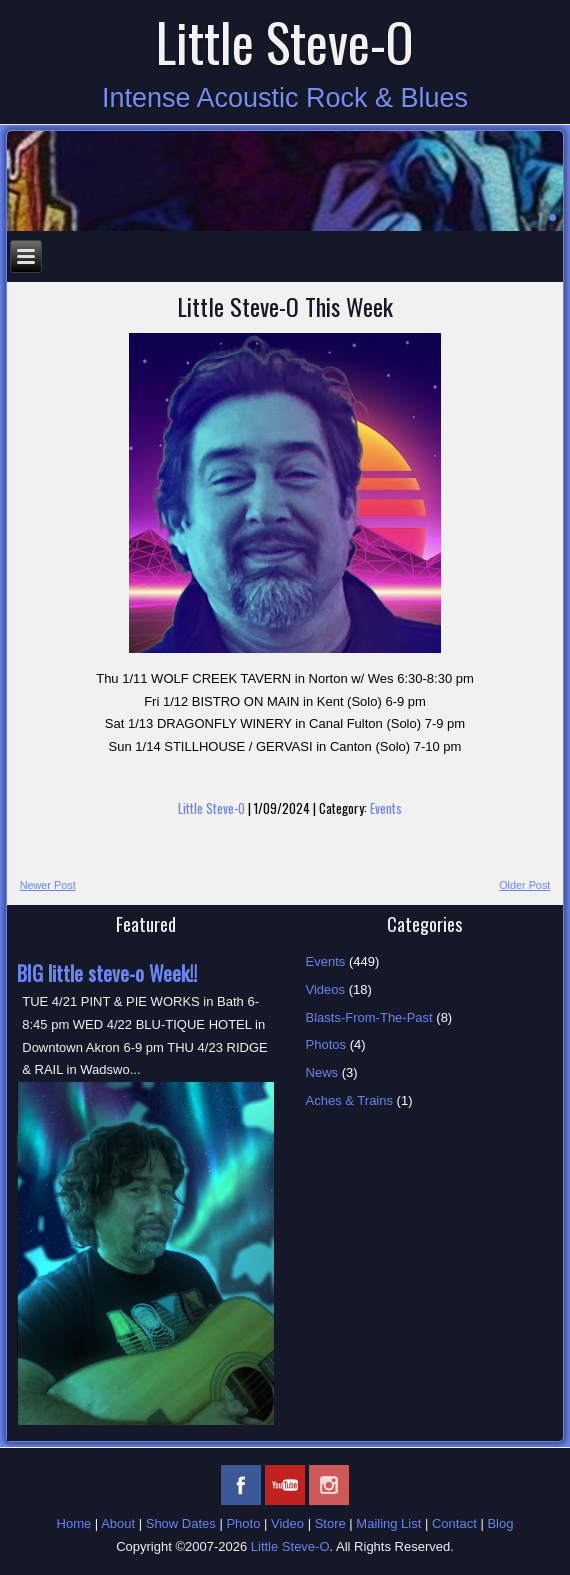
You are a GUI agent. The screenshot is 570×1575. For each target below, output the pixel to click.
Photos (326, 1044)
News (322, 1072)
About (118, 1523)
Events (386, 808)
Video (287, 1523)
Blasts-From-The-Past (369, 1017)
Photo (243, 1523)
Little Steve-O (285, 41)
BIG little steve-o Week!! (107, 973)
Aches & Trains (349, 1100)
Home (74, 1523)
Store (330, 1523)
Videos (326, 989)
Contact (454, 1523)
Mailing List (388, 1523)
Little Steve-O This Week (285, 306)
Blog (500, 1523)
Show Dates (181, 1523)
